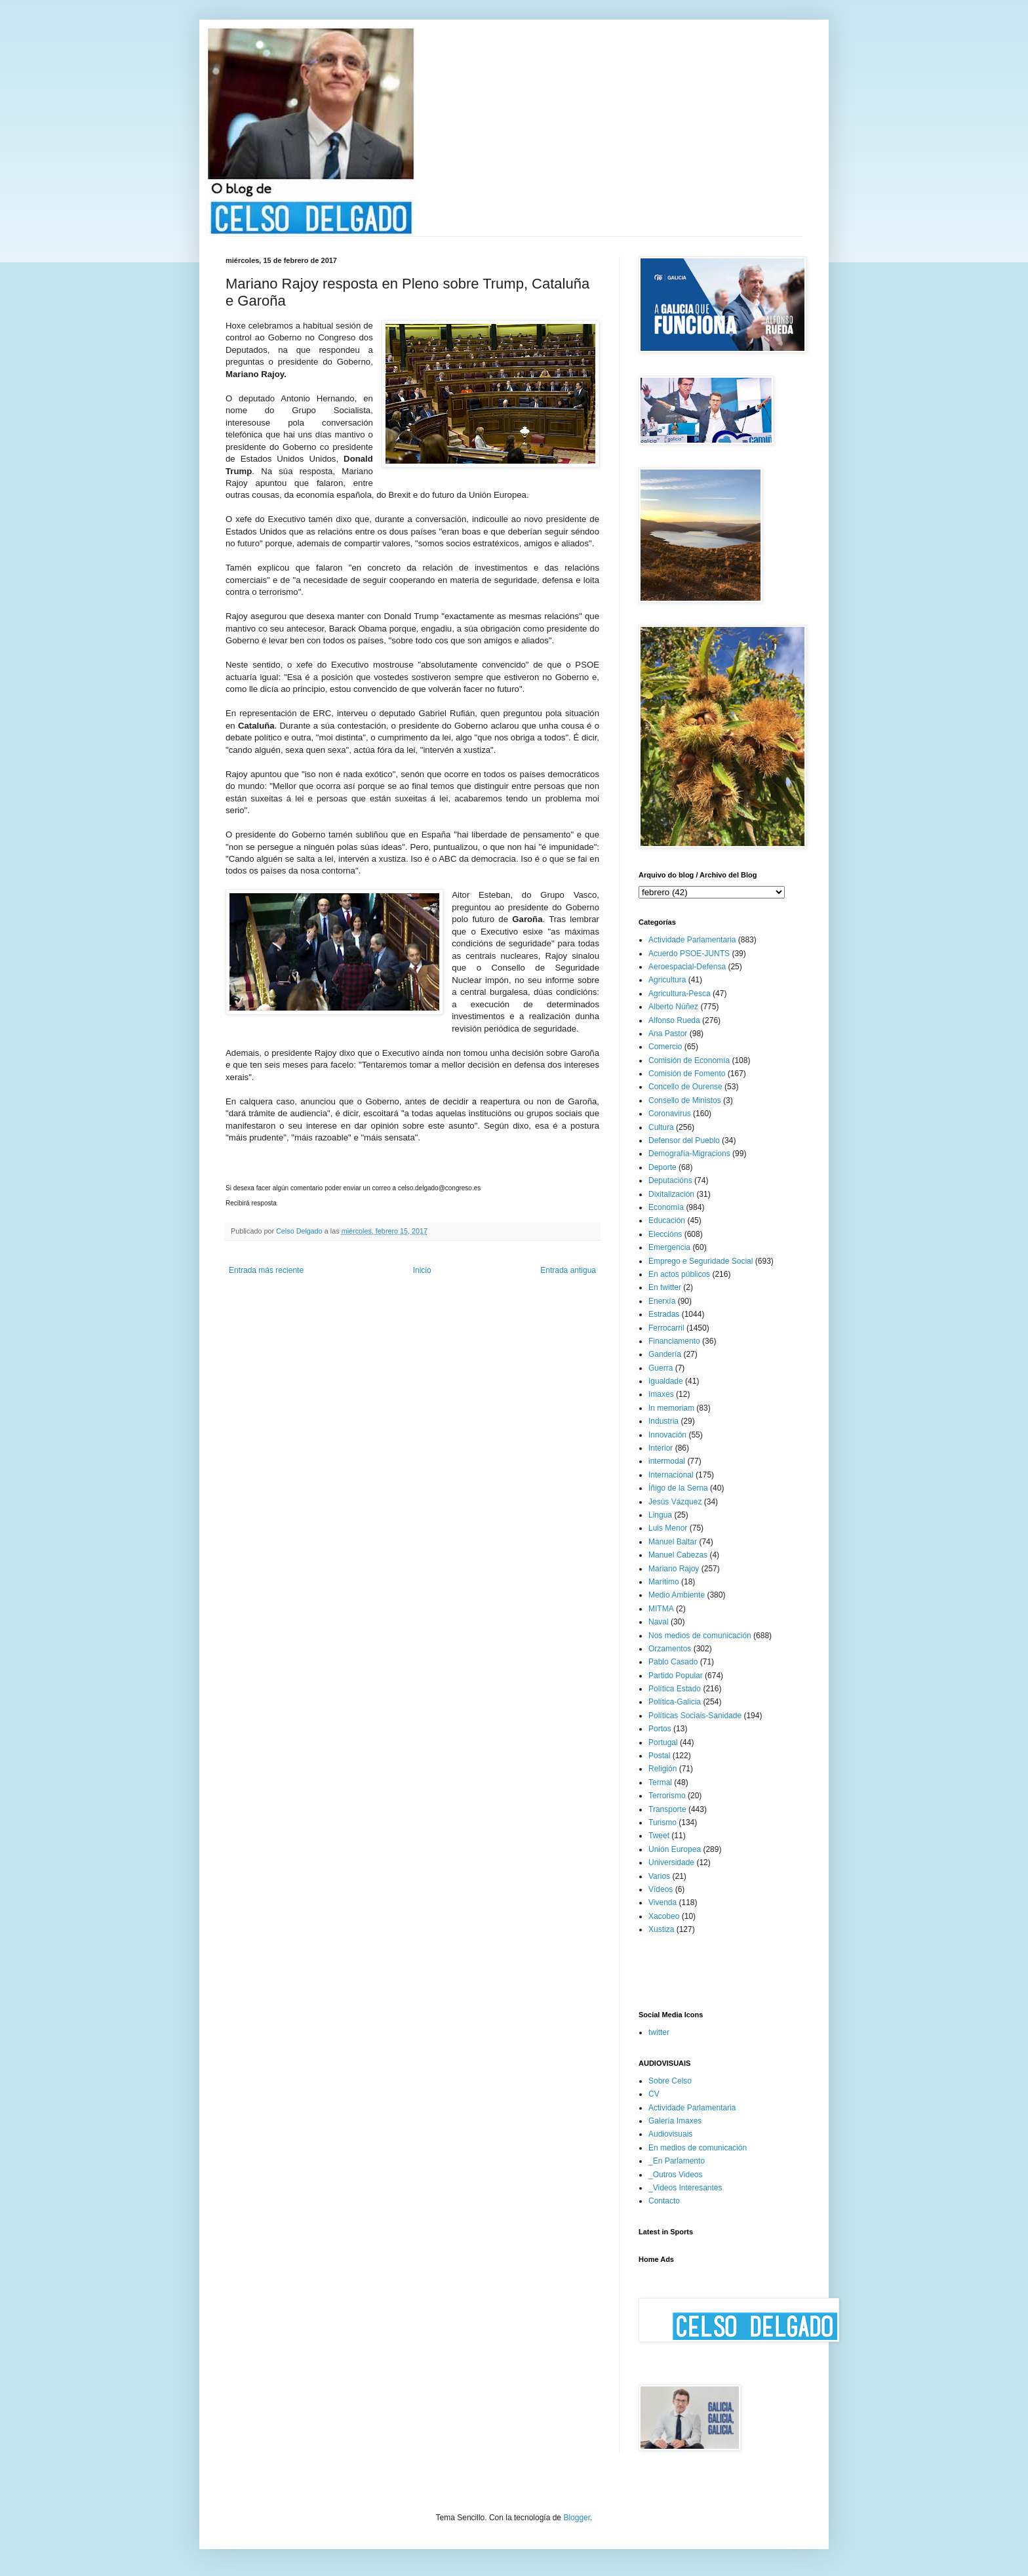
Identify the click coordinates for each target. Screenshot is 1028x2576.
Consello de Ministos (684, 1100)
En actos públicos (679, 1274)
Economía (666, 1207)
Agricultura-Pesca (679, 993)
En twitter (664, 1287)
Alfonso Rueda (674, 1020)
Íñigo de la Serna (678, 1488)
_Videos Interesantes (685, 2187)
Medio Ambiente (676, 1595)
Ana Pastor (667, 1033)
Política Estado (674, 1688)
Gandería (664, 1354)
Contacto (664, 2200)
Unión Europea (674, 1849)
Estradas (663, 1314)
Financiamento (674, 1341)
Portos (659, 1728)
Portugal (663, 1742)
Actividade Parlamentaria (692, 939)
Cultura (661, 1127)
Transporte (667, 1809)
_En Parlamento (676, 2160)
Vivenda (662, 1902)
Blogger (576, 2517)
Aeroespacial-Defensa (687, 966)
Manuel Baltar (672, 1541)
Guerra (660, 1368)
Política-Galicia (674, 1701)
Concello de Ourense (685, 1086)
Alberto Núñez (673, 1006)
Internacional (671, 1474)
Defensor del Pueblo (684, 1140)
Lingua (660, 1514)
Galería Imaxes (675, 2120)
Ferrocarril (666, 1328)
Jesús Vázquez (675, 1501)
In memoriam (671, 1408)
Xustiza (661, 1929)
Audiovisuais (670, 2134)
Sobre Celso (670, 2080)
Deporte (662, 1167)
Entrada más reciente (266, 1270)
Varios (659, 1876)
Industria (663, 1421)
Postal (659, 1755)
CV (654, 2094)
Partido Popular (675, 1675)
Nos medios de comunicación (699, 1635)
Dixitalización (671, 1194)
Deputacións (670, 1180)
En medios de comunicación (697, 2147)
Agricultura (667, 979)
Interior (660, 1448)
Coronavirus (669, 1113)
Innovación (667, 1434)
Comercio (665, 1046)
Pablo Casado (673, 1661)
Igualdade (665, 1381)
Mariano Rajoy (673, 1568)
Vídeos (660, 1889)
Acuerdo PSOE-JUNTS (689, 953)
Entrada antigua (568, 1270)
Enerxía (661, 1301)
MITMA (661, 1608)
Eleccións (665, 1234)
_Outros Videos (675, 2174)
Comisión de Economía (689, 1060)
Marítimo (663, 1581)
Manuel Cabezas (677, 1555)
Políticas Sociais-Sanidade (694, 1715)
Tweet (658, 1835)
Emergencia (669, 1247)
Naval (658, 1621)
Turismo (662, 1822)
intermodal (666, 1461)
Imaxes (661, 1394)
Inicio (422, 1270)
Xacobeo (663, 1916)
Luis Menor (667, 1528)
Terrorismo (667, 1795)
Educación (666, 1220)
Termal (660, 1782)
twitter (658, 2032)
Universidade (671, 1862)
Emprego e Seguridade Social (700, 1261)
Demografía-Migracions (689, 1153)
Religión (662, 1768)
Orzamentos (669, 1648)
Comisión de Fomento (686, 1073)
